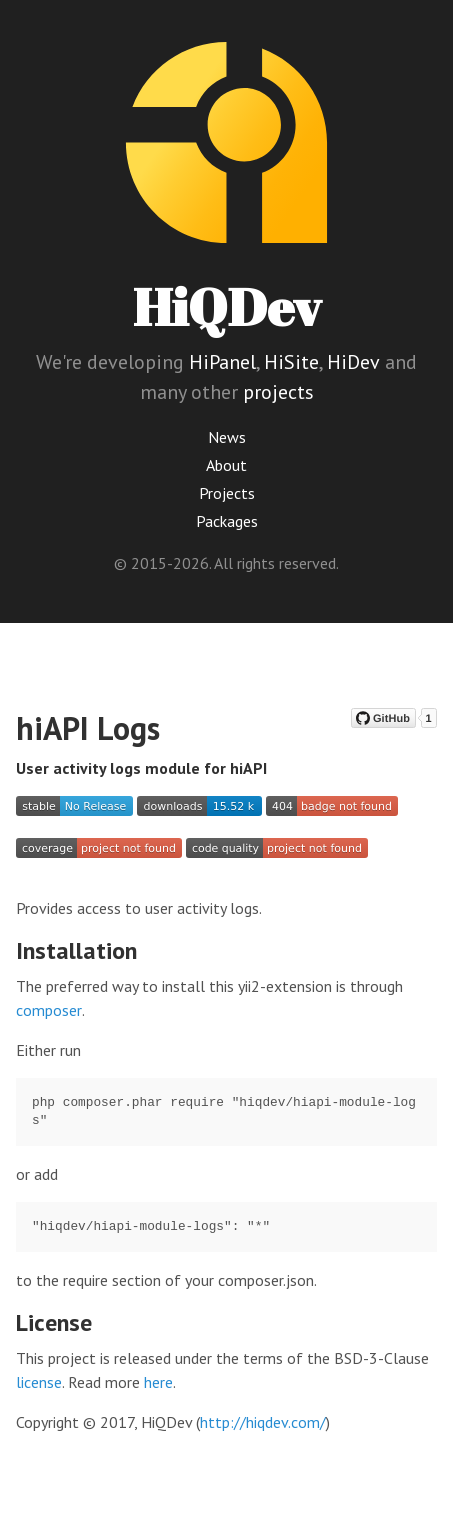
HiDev (353, 362)
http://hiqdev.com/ (263, 1422)
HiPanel (222, 362)
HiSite (291, 362)
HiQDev (227, 306)
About (226, 465)
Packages (227, 521)
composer (49, 1010)
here (158, 1382)
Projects (227, 493)
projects (278, 392)
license (39, 1382)
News (227, 437)
